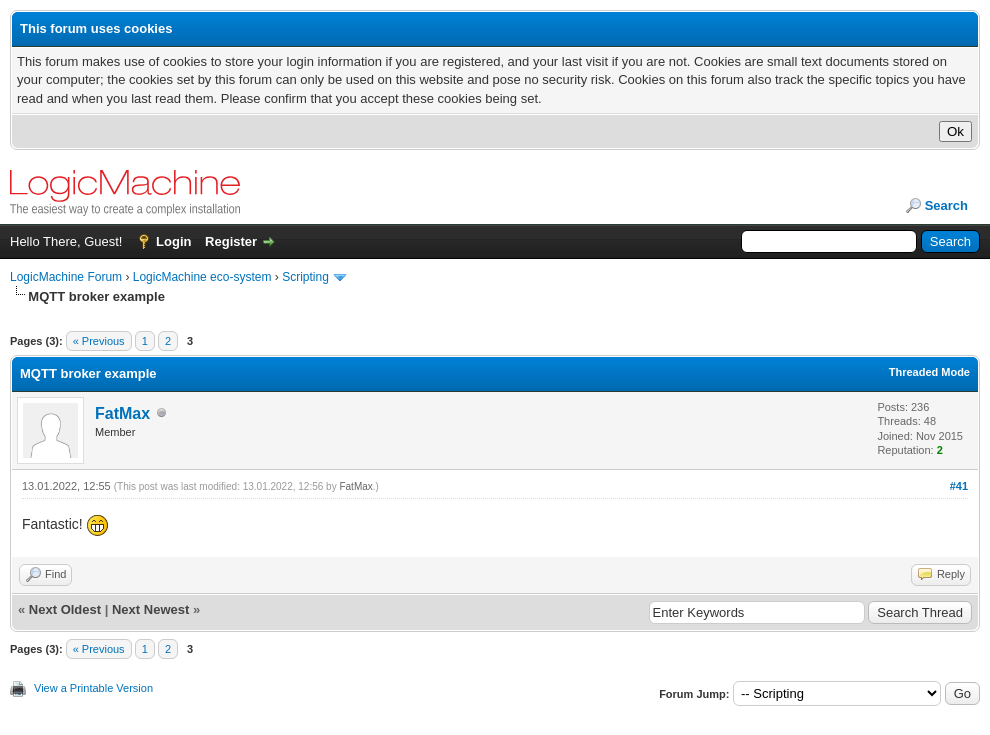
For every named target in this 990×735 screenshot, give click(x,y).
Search (946, 205)
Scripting (305, 277)
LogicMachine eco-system (202, 277)
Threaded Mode (929, 372)
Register (231, 241)
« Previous (99, 341)
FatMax (122, 413)
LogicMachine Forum (66, 277)
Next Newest (150, 609)
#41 (959, 486)
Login (173, 241)
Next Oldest (65, 609)
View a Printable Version (93, 688)
